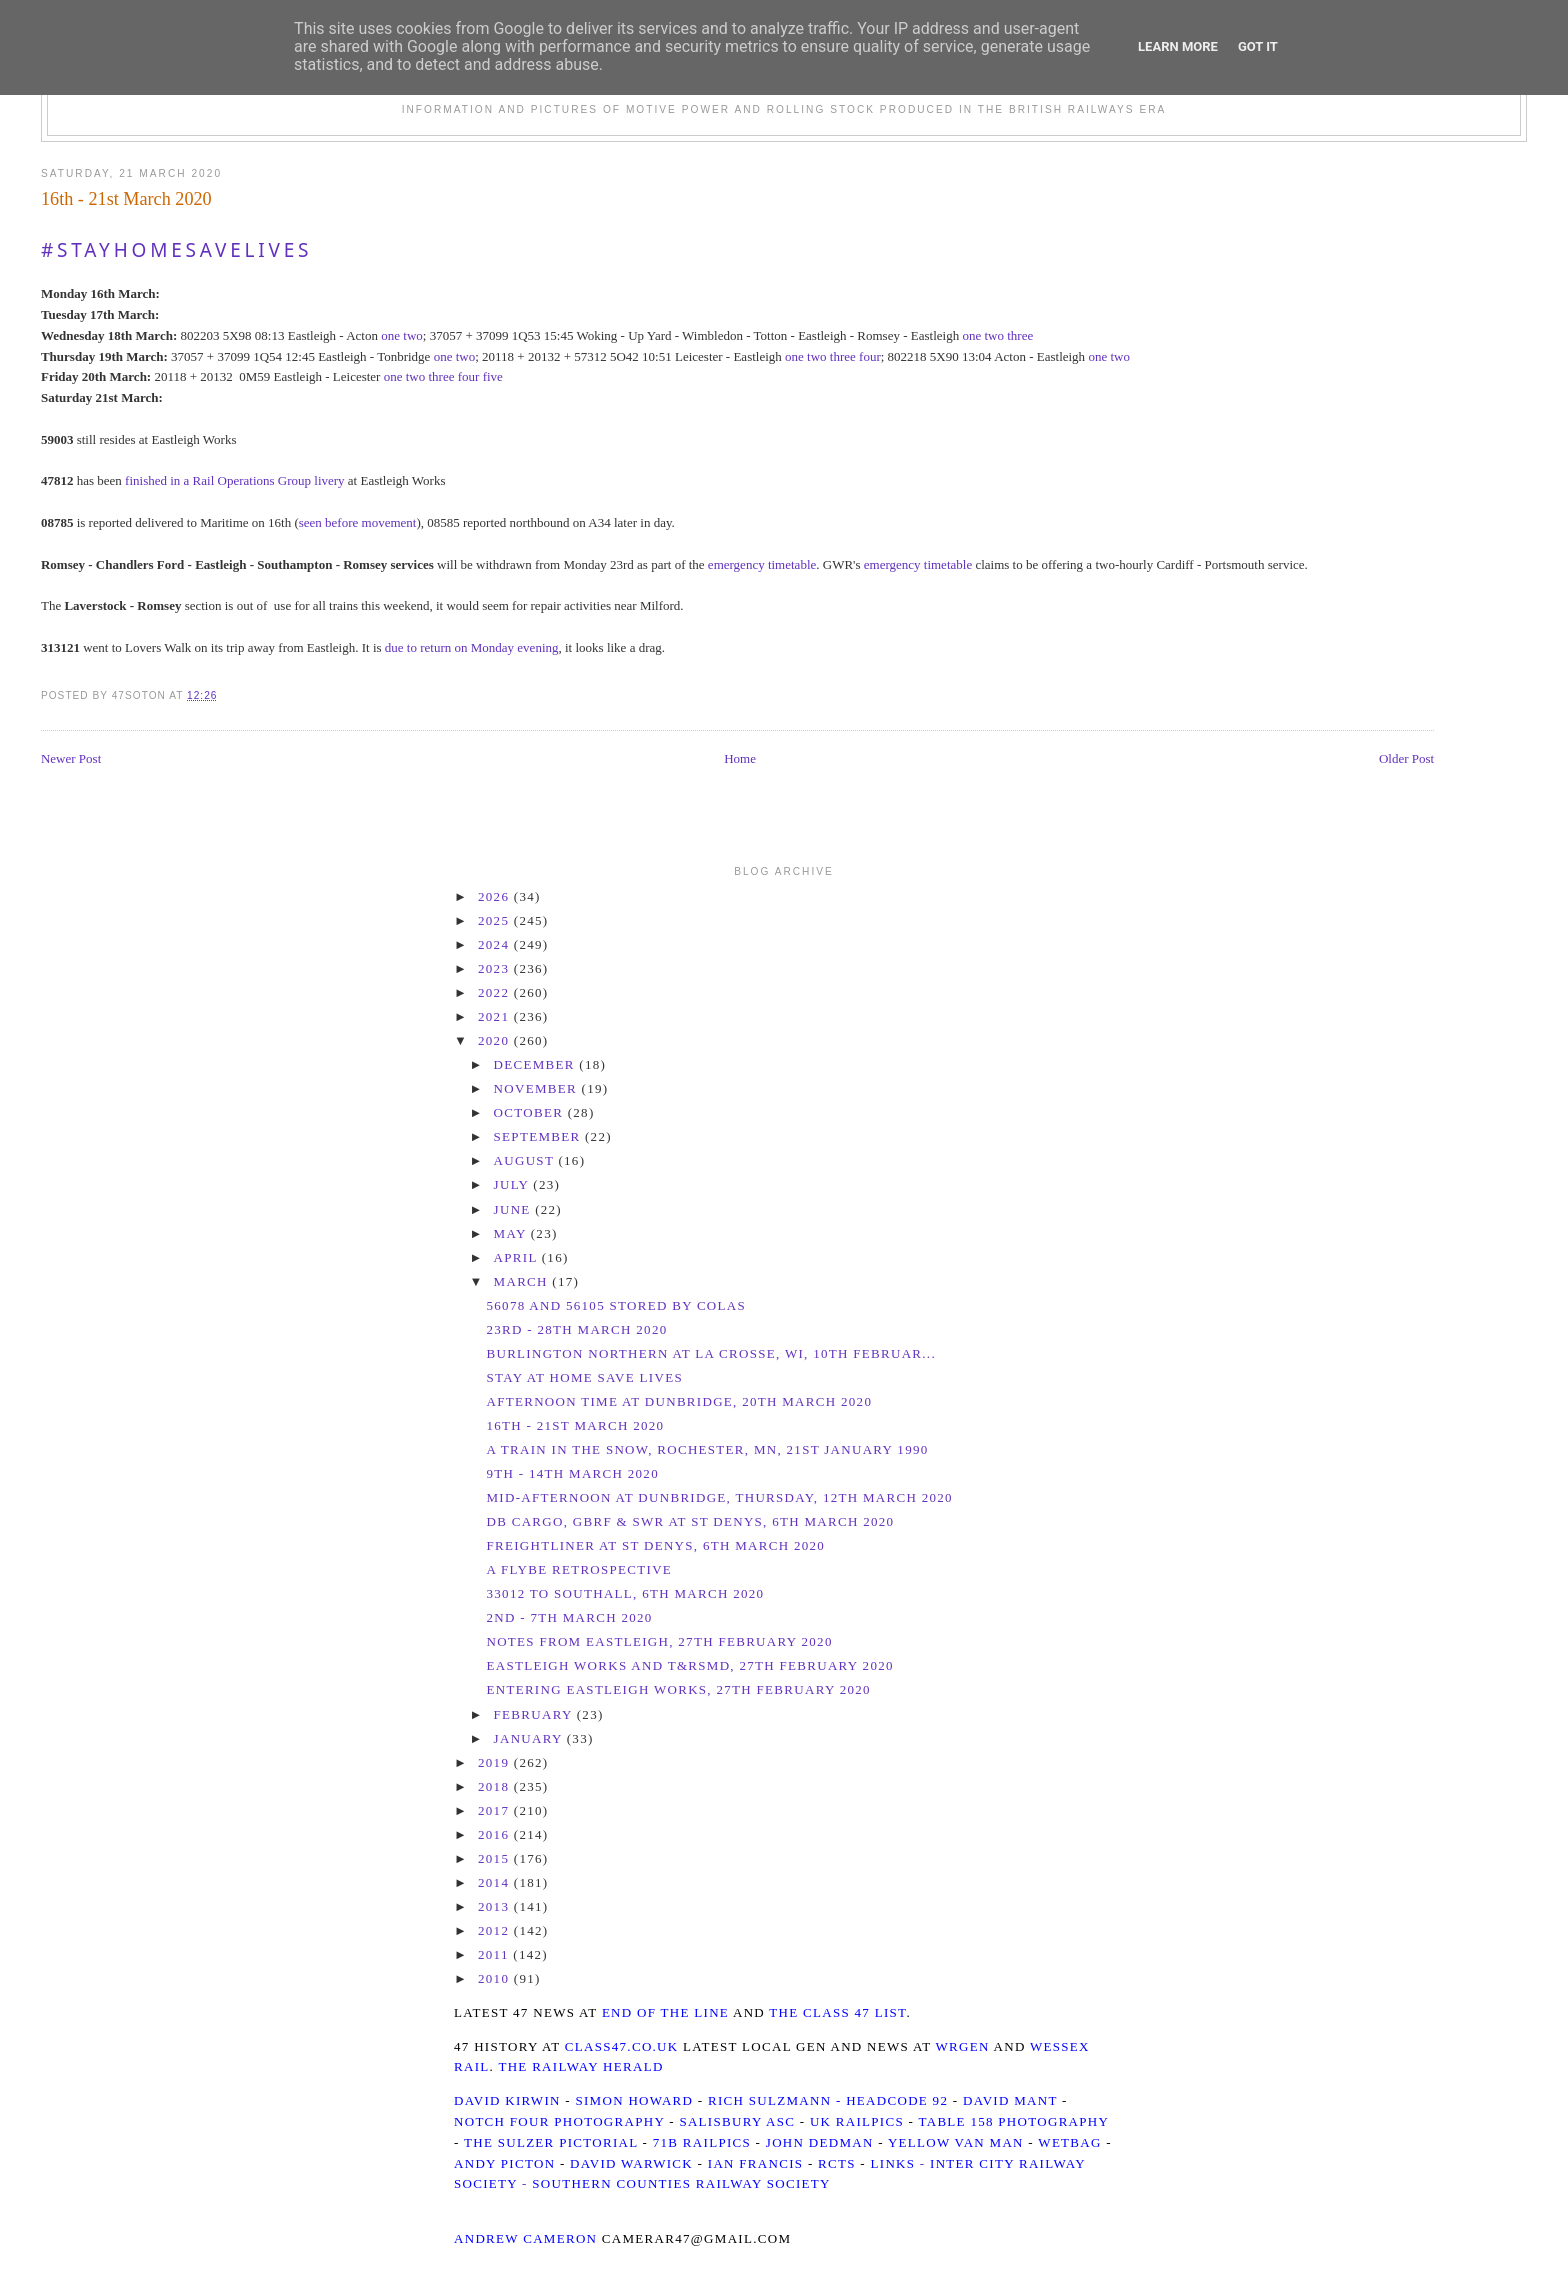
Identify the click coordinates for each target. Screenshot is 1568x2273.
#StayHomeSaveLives (176, 250)
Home (740, 758)
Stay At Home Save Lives (584, 1377)
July (514, 1184)
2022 (496, 992)
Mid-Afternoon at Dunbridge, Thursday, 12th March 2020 (719, 1497)
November (538, 1088)
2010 (496, 1978)
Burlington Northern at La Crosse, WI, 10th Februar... (711, 1353)
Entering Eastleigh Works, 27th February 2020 (678, 1689)
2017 (496, 1810)
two (413, 335)
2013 (496, 1906)
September (539, 1136)
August (526, 1160)
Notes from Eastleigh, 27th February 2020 (659, 1641)
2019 (496, 1762)
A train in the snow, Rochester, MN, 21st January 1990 (707, 1449)
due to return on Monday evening (472, 647)
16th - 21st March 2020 (126, 199)
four (870, 356)
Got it (1258, 46)
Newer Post (71, 758)
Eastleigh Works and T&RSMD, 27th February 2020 (689, 1665)
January (530, 1738)
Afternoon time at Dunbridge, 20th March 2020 (679, 1401)
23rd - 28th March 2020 (576, 1329)
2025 (496, 920)
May (512, 1233)
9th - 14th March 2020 (572, 1473)
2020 (496, 1040)
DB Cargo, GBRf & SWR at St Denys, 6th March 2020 (690, 1521)
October (531, 1112)
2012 (496, 1930)
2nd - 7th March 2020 (569, 1617)
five (493, 376)
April (518, 1257)
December (537, 1064)
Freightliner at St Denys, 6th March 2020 (655, 1545)
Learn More (1178, 46)
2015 (496, 1858)
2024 (496, 944)
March (523, 1281)
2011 (495, 1954)
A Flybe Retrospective (579, 1569)
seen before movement (358, 522)
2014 (496, 1882)
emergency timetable (762, 564)
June (515, 1209)
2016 (496, 1834)
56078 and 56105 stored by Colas (616, 1305)
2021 (496, 1016)
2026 (496, 896)
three (1020, 335)
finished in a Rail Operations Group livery (235, 480)
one (390, 335)
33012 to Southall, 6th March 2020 (625, 1593)
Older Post (1406, 758)
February (535, 1714)
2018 (496, 1786)
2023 (496, 968)
